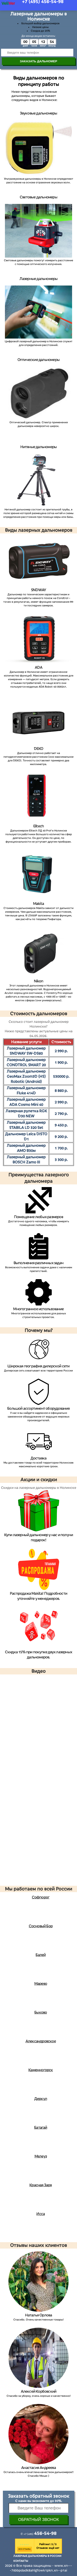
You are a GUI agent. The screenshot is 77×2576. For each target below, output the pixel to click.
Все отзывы (24, 2549)
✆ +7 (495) (38, 2534)
